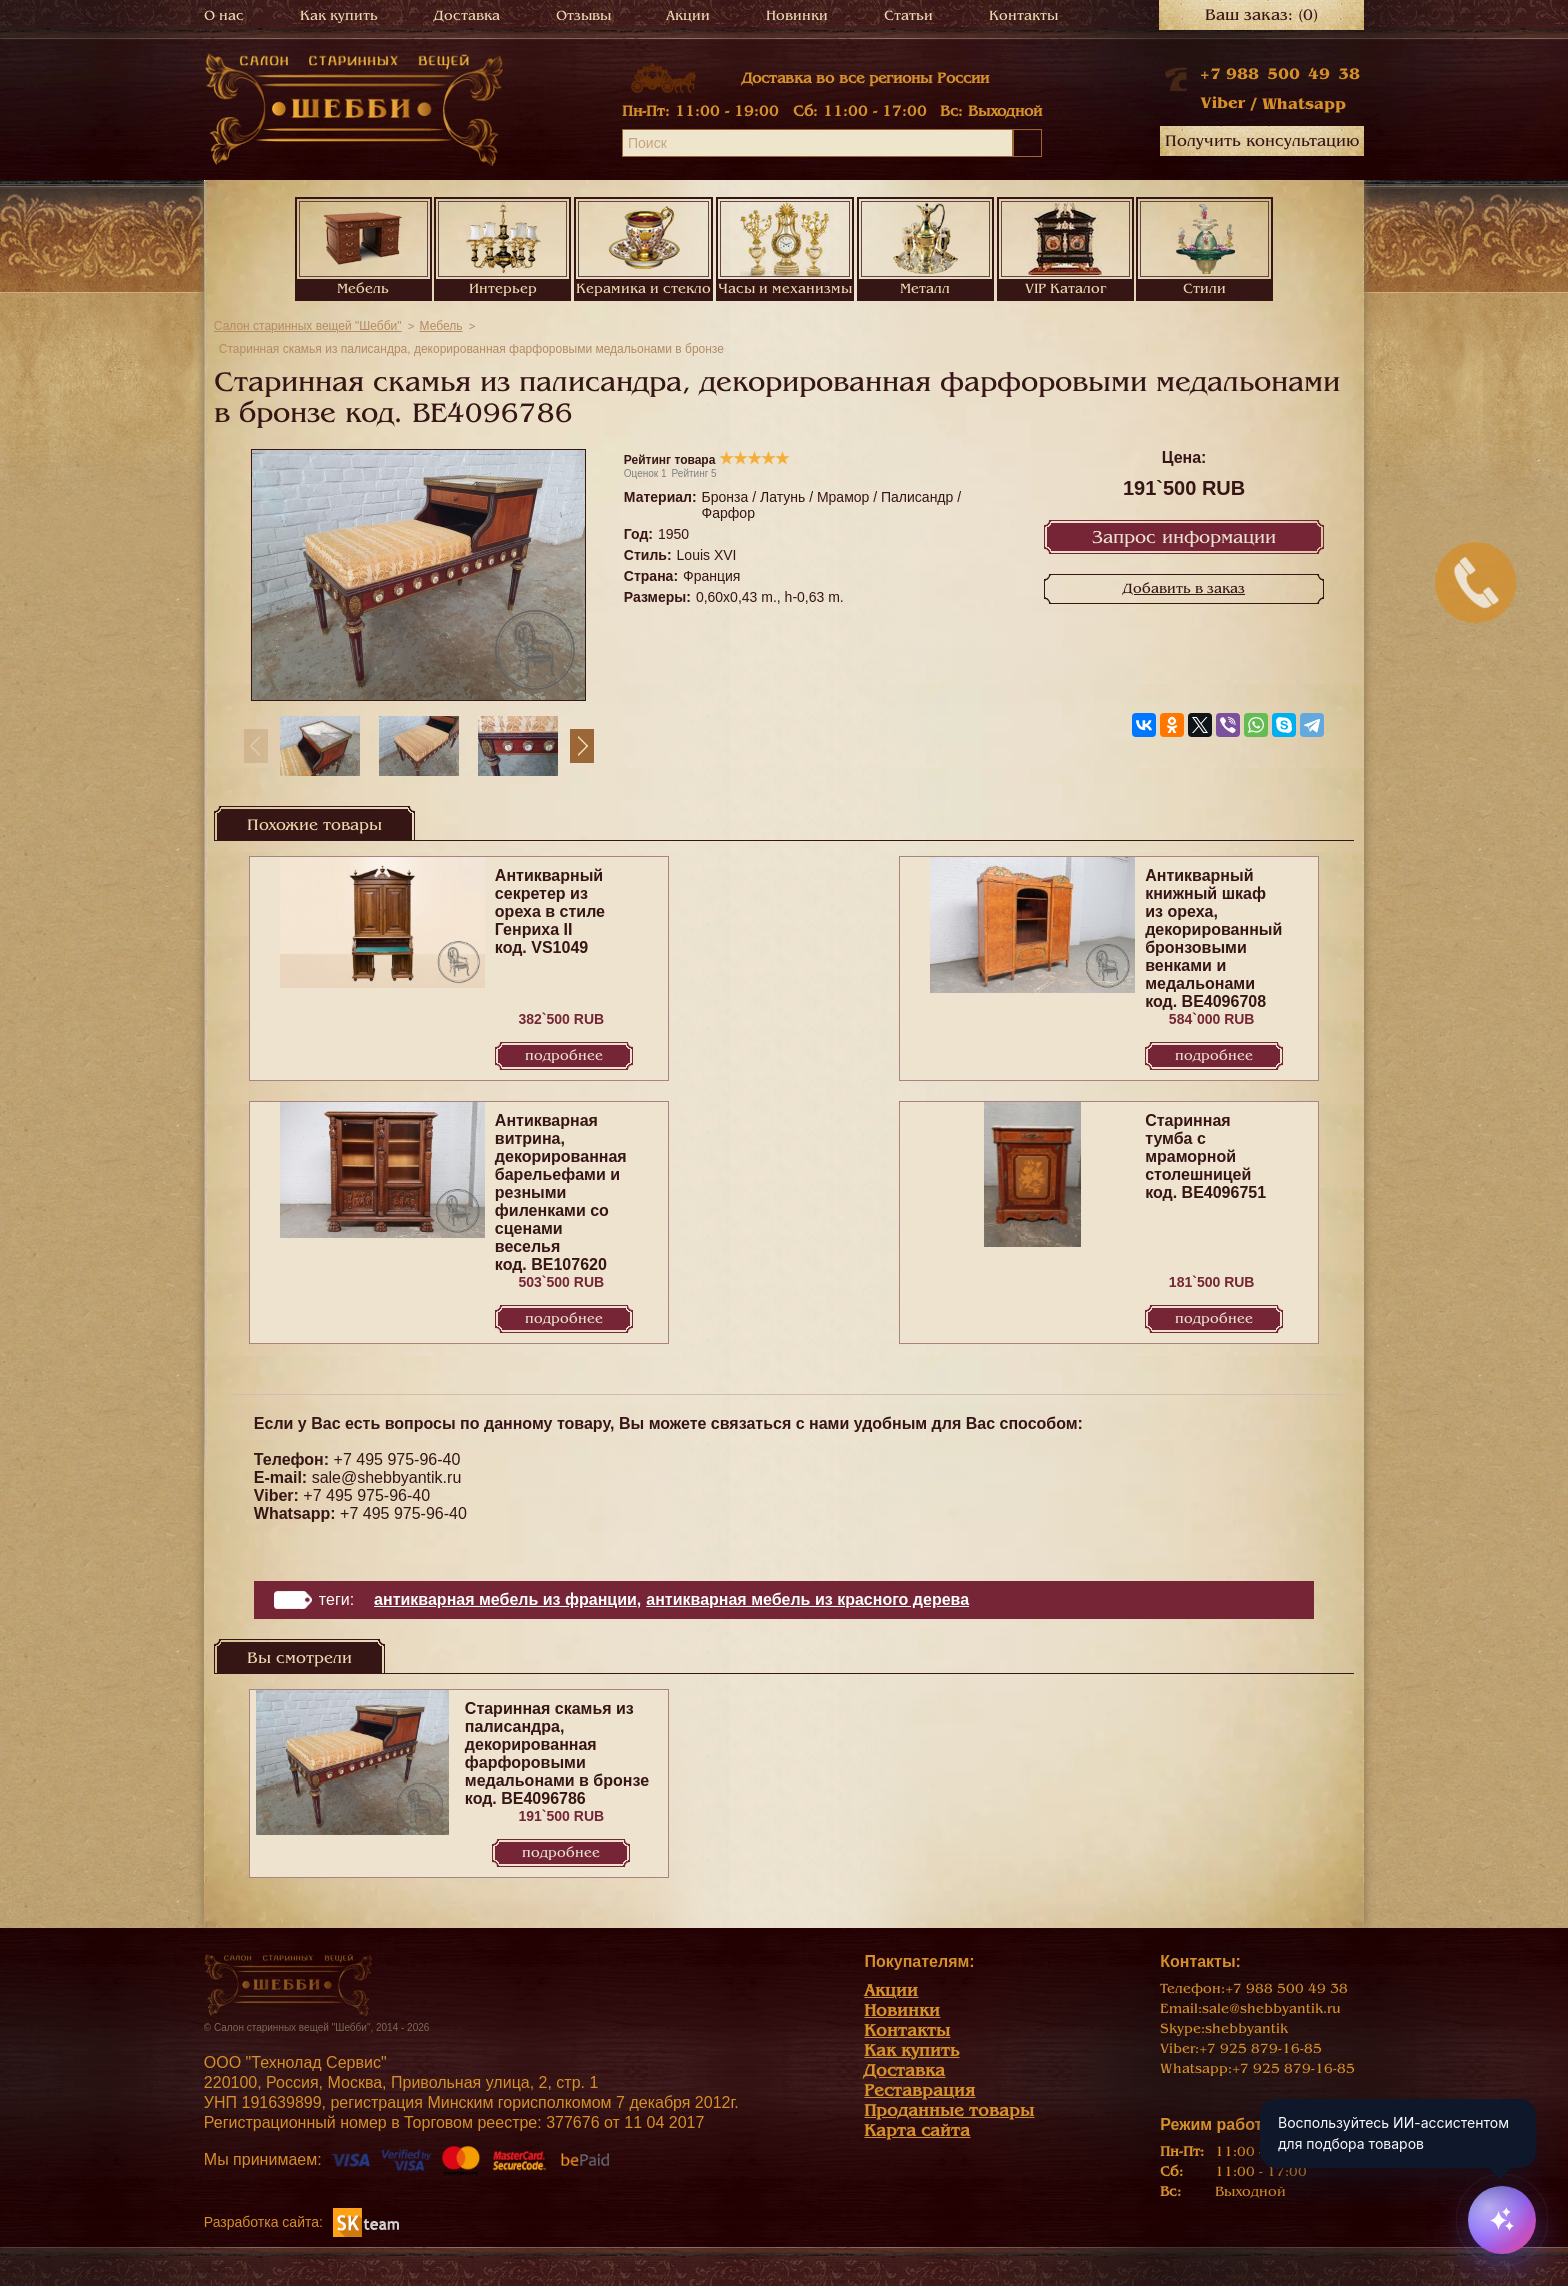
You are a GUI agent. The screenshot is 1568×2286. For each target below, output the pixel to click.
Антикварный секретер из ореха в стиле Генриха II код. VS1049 (550, 911)
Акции (688, 15)
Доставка (467, 15)
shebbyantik (1246, 2028)
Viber (1222, 103)
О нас (224, 15)
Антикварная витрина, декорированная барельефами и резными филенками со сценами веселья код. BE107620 (561, 1192)
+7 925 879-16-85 (1260, 2048)
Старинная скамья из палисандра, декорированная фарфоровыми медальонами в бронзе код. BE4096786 (557, 1753)
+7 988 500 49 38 (1280, 74)
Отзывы (583, 15)
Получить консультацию (1262, 141)
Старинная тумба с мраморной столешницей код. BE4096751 (1205, 1156)
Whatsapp (1304, 104)
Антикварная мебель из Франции (505, 1599)
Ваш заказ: (1261, 15)
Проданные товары (949, 2110)
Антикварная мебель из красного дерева (807, 1599)
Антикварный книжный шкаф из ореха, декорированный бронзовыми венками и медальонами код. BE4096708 (1213, 938)
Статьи (908, 15)
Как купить (339, 15)
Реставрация (919, 2090)
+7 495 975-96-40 (397, 1459)
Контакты (1023, 15)
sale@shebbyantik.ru (387, 1477)
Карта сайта (917, 2130)
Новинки (797, 15)
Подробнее (564, 1055)
